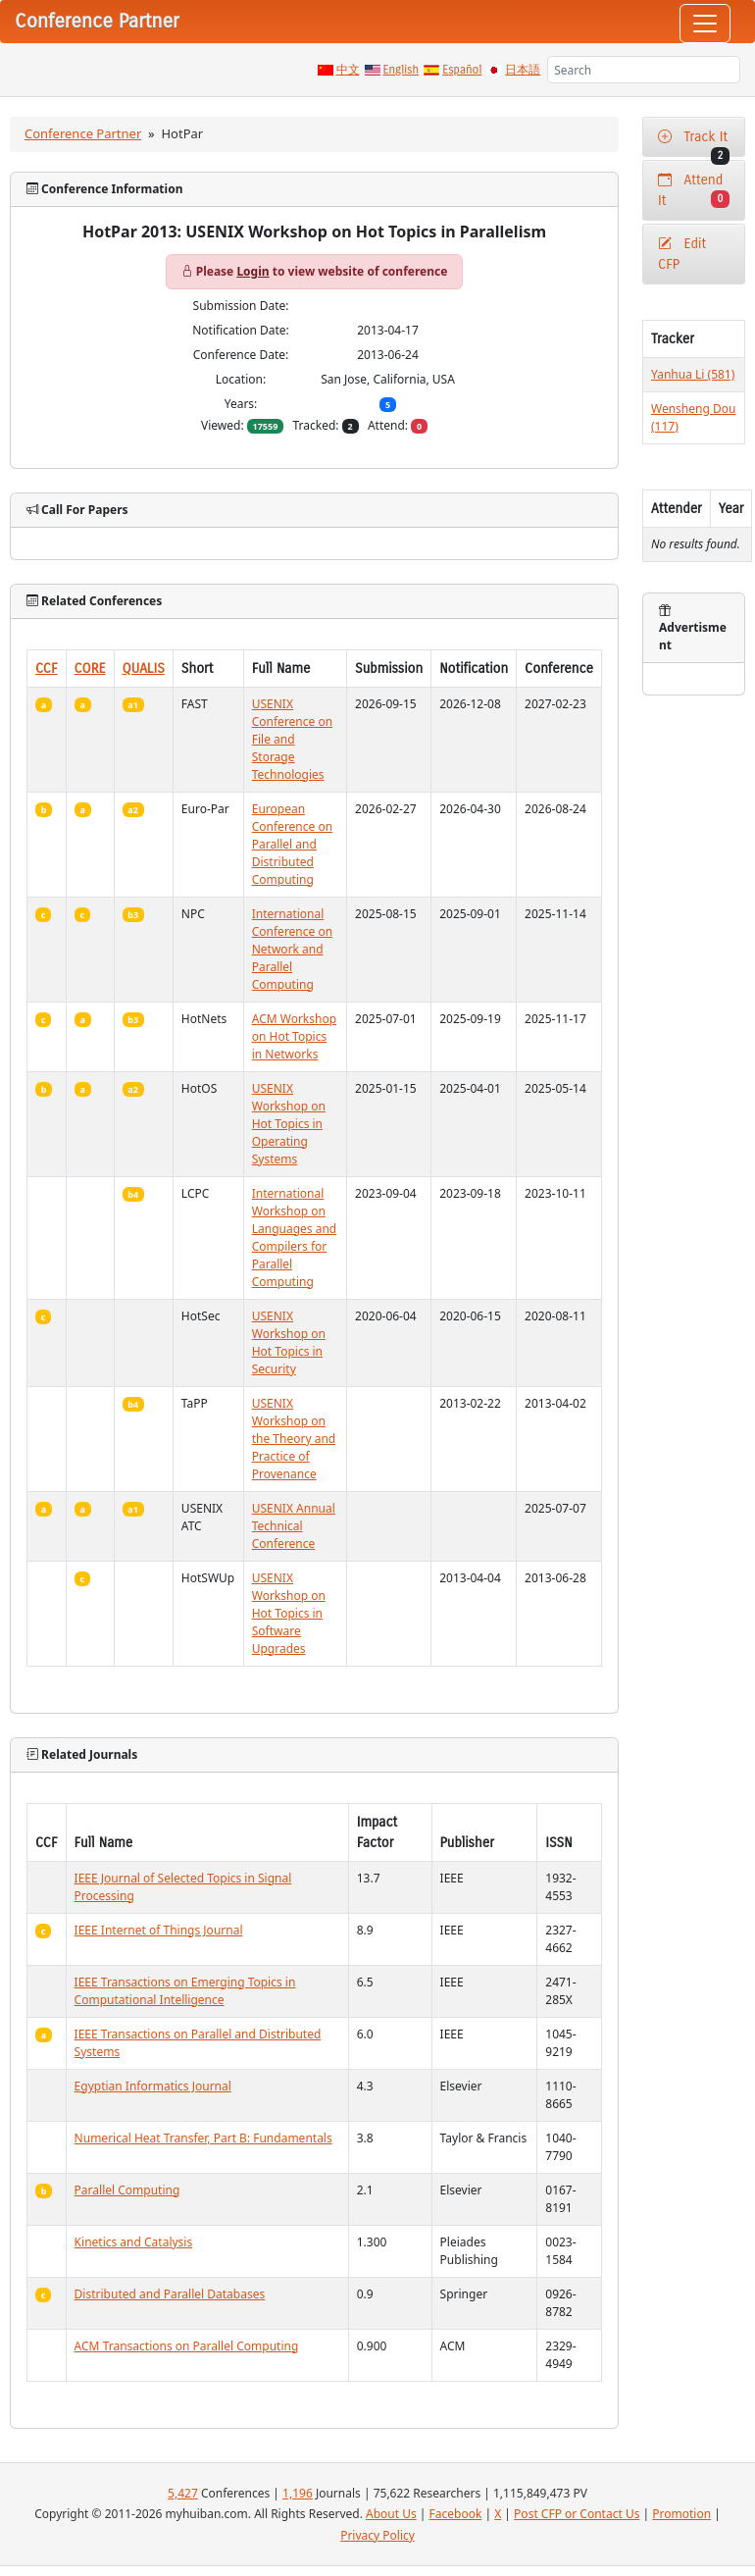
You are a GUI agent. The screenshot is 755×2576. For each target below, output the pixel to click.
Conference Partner (83, 133)
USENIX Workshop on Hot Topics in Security (289, 1342)
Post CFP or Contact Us (576, 2513)
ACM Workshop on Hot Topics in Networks (294, 1036)
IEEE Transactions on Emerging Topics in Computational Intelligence (185, 1991)
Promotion (681, 2513)
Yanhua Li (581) (692, 374)
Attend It (694, 190)
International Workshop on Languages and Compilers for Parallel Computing (294, 1237)
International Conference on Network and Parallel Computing (292, 949)
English (401, 70)
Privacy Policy (377, 2535)
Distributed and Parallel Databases (170, 2294)
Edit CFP (682, 254)
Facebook (455, 2513)
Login (252, 271)
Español (461, 70)
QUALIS (144, 668)
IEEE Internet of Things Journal (159, 1930)
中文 (348, 70)
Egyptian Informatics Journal (153, 2086)
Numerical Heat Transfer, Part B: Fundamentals (203, 2138)
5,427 (183, 2493)
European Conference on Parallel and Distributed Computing (292, 844)
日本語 (522, 70)
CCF (46, 668)
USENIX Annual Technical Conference (293, 1526)
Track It (694, 143)
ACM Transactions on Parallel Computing (187, 2346)
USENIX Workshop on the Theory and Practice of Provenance (293, 1438)
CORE (90, 668)
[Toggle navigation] (705, 23)
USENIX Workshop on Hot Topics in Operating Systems (289, 1123)
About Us (391, 2513)
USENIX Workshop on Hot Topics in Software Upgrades (289, 1613)
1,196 (297, 2493)
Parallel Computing (127, 2190)
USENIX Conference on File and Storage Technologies (292, 739)
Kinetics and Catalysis (134, 2242)
